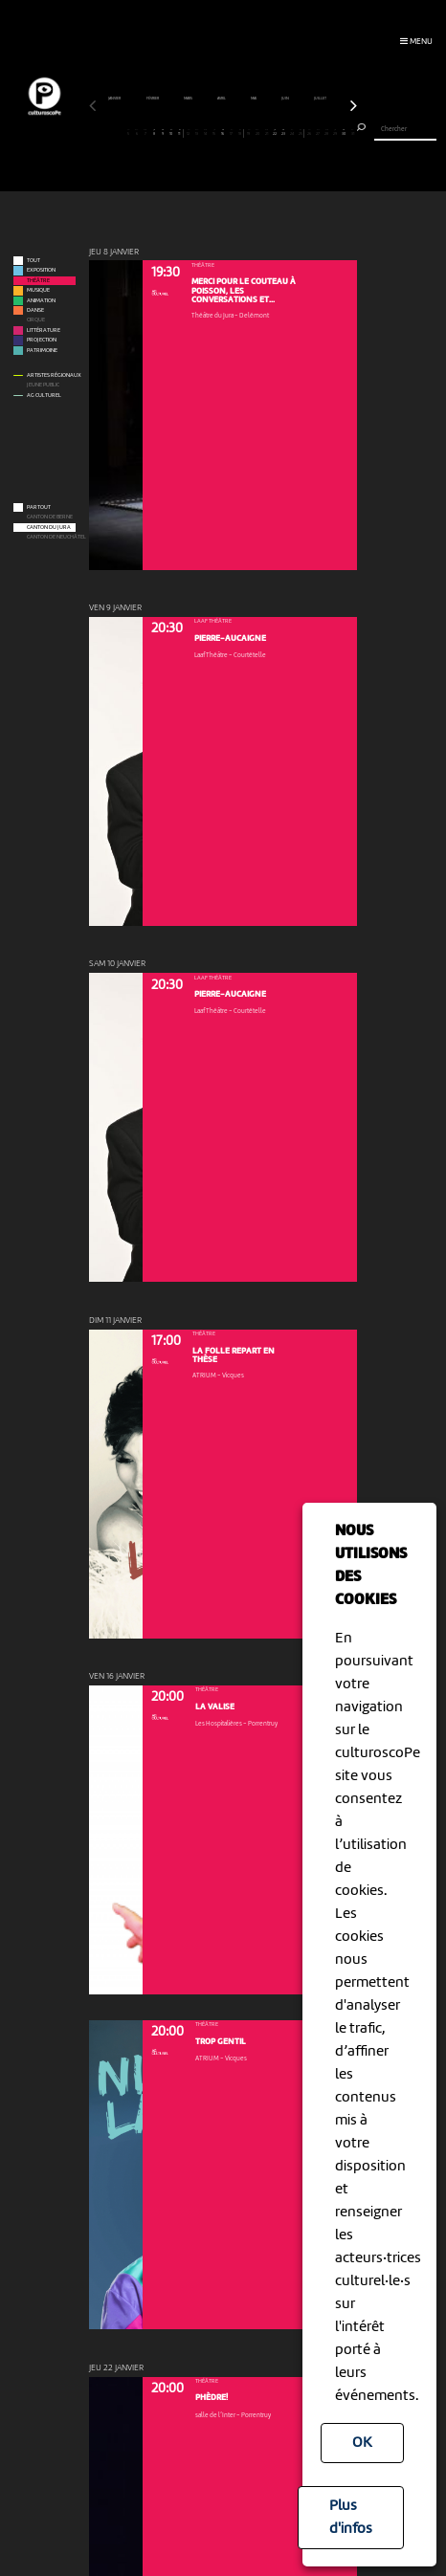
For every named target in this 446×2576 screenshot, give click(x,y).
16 (223, 132)
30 (343, 132)
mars (188, 98)
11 (179, 132)
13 (197, 132)
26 (309, 132)
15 (214, 132)
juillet (320, 98)
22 (275, 132)
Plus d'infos (350, 2518)
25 (300, 132)
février (153, 98)
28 (326, 132)
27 (318, 132)
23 (283, 132)
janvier (115, 98)
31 (352, 132)
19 (249, 132)
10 (171, 132)
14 (206, 132)
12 (188, 132)
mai (254, 98)
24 (292, 132)
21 (266, 132)
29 (335, 132)
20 (257, 132)
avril (222, 98)
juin (285, 98)
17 (231, 132)
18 (239, 132)
